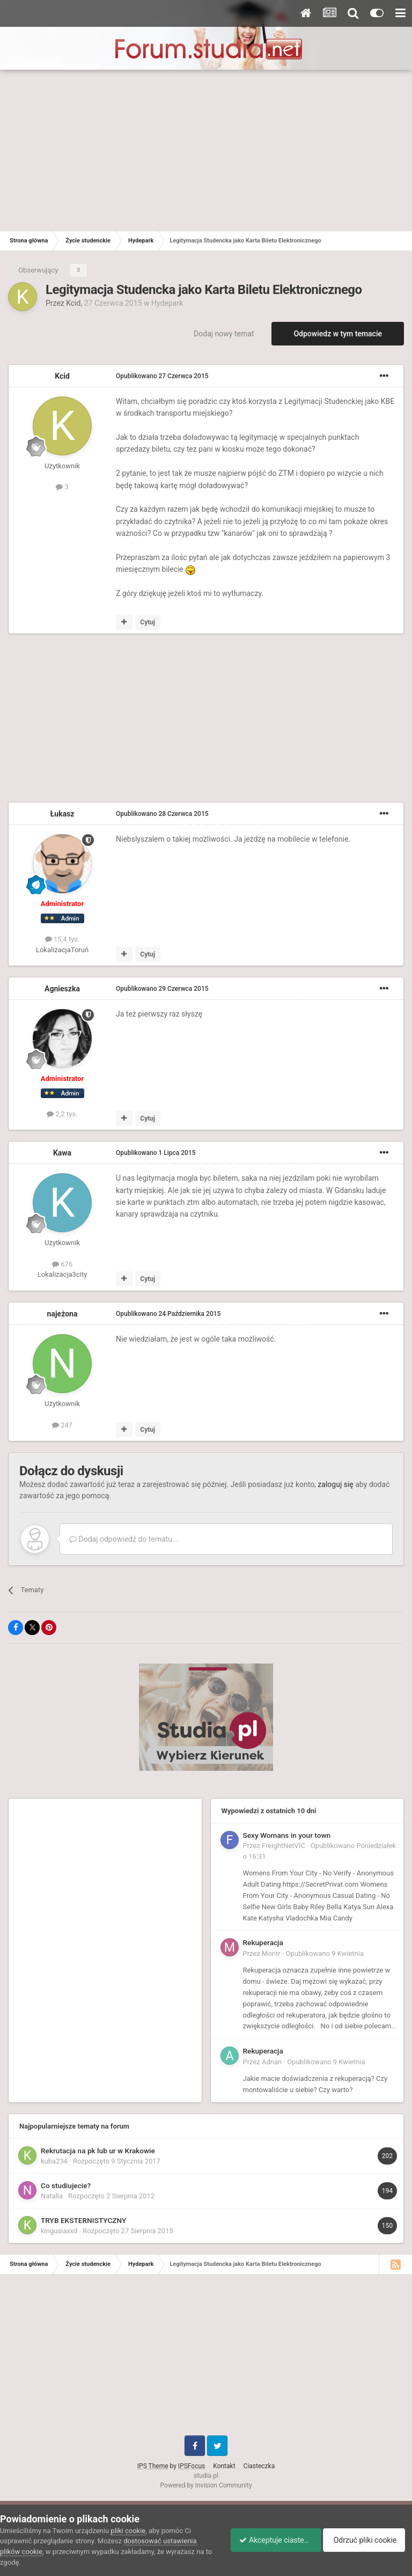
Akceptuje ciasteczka (271, 2540)
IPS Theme (152, 2466)
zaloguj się (335, 1484)
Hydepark (167, 303)
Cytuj (147, 622)
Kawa (62, 1153)
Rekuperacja (263, 1942)
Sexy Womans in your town (287, 1835)
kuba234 (54, 2161)
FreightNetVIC (283, 1846)
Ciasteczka (259, 2466)
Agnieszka (62, 988)
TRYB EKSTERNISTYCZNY (83, 2220)
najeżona (62, 1313)
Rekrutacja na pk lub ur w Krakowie (98, 2150)
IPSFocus (191, 2466)
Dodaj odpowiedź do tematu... (123, 1539)
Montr (271, 1953)
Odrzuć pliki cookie (368, 2540)
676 (62, 1264)
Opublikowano (162, 376)
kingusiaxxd (59, 2231)
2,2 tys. (62, 1114)
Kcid (73, 303)
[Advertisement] (206, 150)
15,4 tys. (62, 939)
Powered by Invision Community (206, 2485)
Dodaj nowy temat (224, 333)
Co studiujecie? (66, 2185)
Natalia (52, 2196)
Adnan (272, 2062)
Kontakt (224, 2466)
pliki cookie (128, 2531)
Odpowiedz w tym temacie (337, 333)
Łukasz (62, 813)
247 (62, 1425)
